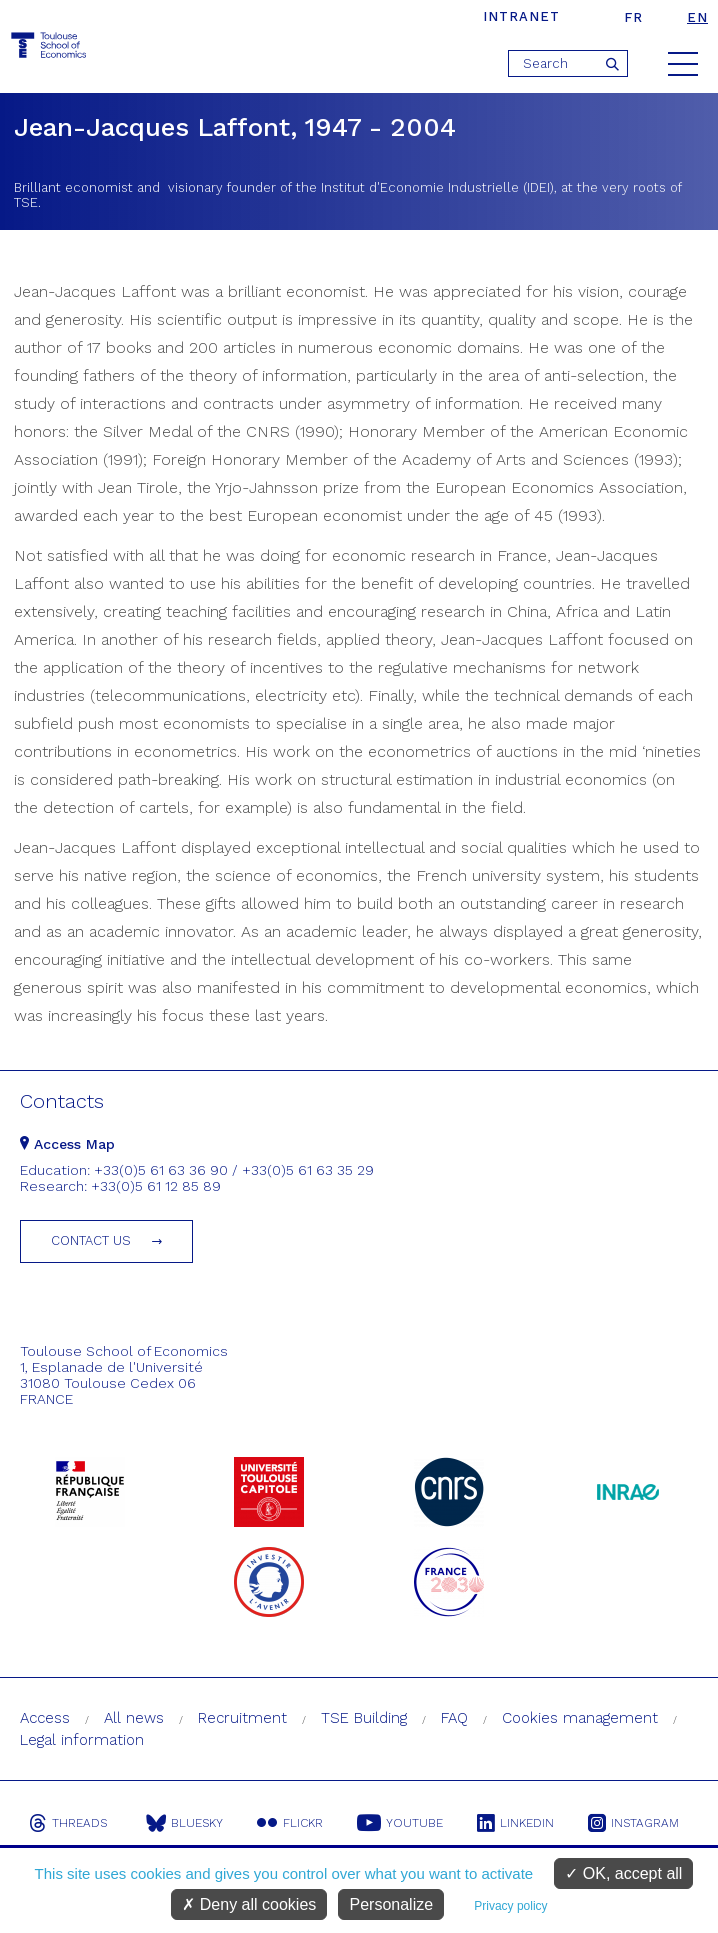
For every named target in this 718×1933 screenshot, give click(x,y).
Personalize (391, 1904)
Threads (68, 1823)
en (697, 17)
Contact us (91, 1240)
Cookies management (580, 1718)
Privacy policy (510, 1906)
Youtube (400, 1823)
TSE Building (364, 1718)
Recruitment (242, 1718)
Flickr (290, 1823)
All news (134, 1718)
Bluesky (184, 1823)
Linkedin (515, 1823)
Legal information (82, 1740)
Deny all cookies (249, 1904)
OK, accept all (623, 1873)
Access (45, 1718)
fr (633, 17)
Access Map (67, 1144)
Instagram (633, 1823)
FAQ (454, 1718)
